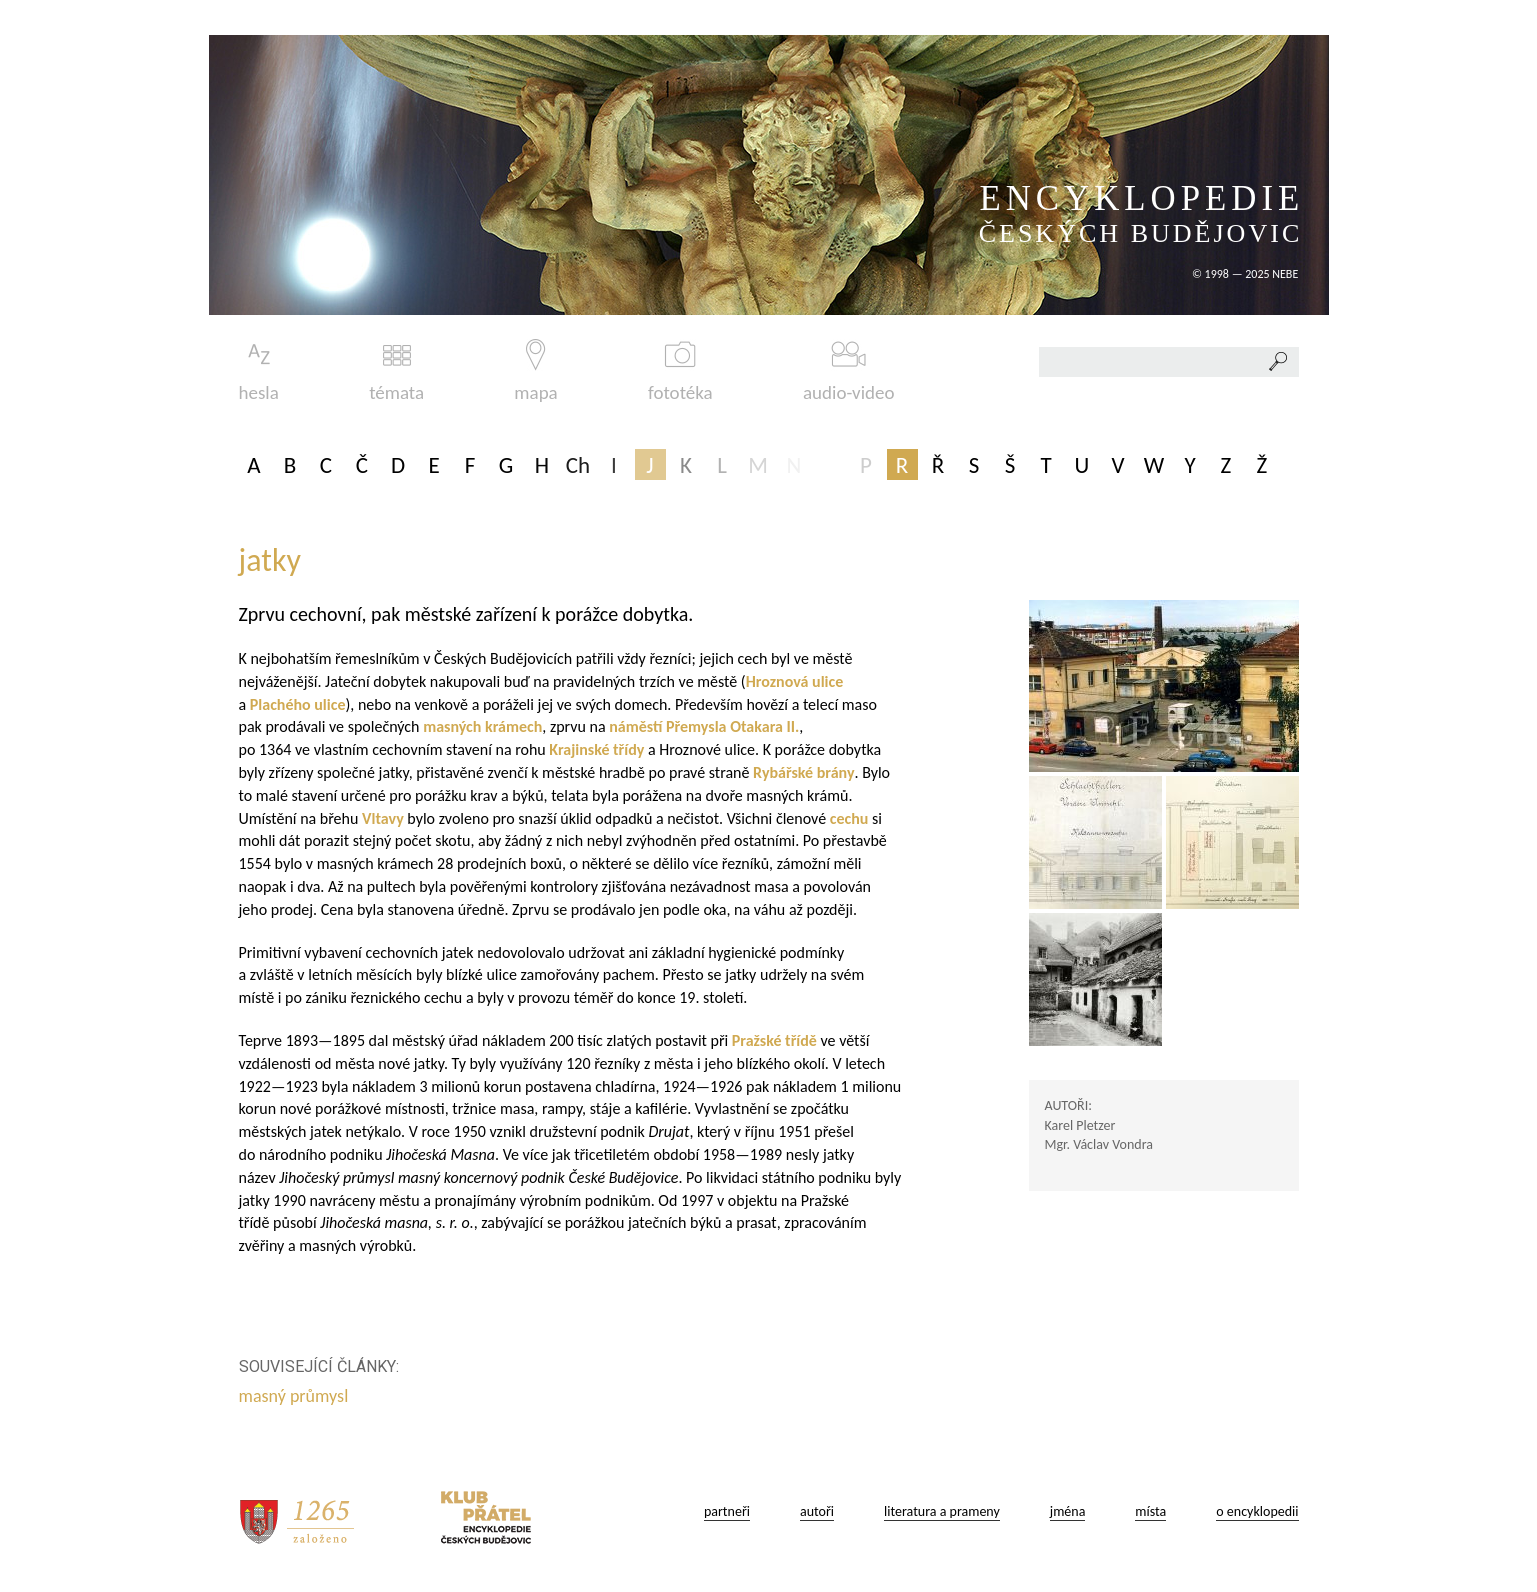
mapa (535, 371)
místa (1150, 1511)
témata (396, 371)
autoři (817, 1511)
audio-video (849, 371)
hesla (259, 371)
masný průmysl (296, 1396)
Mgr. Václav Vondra (1099, 1144)
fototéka (680, 371)
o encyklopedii (1257, 1511)
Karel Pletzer (1080, 1125)
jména (1068, 1511)
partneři (727, 1511)
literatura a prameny (942, 1511)
